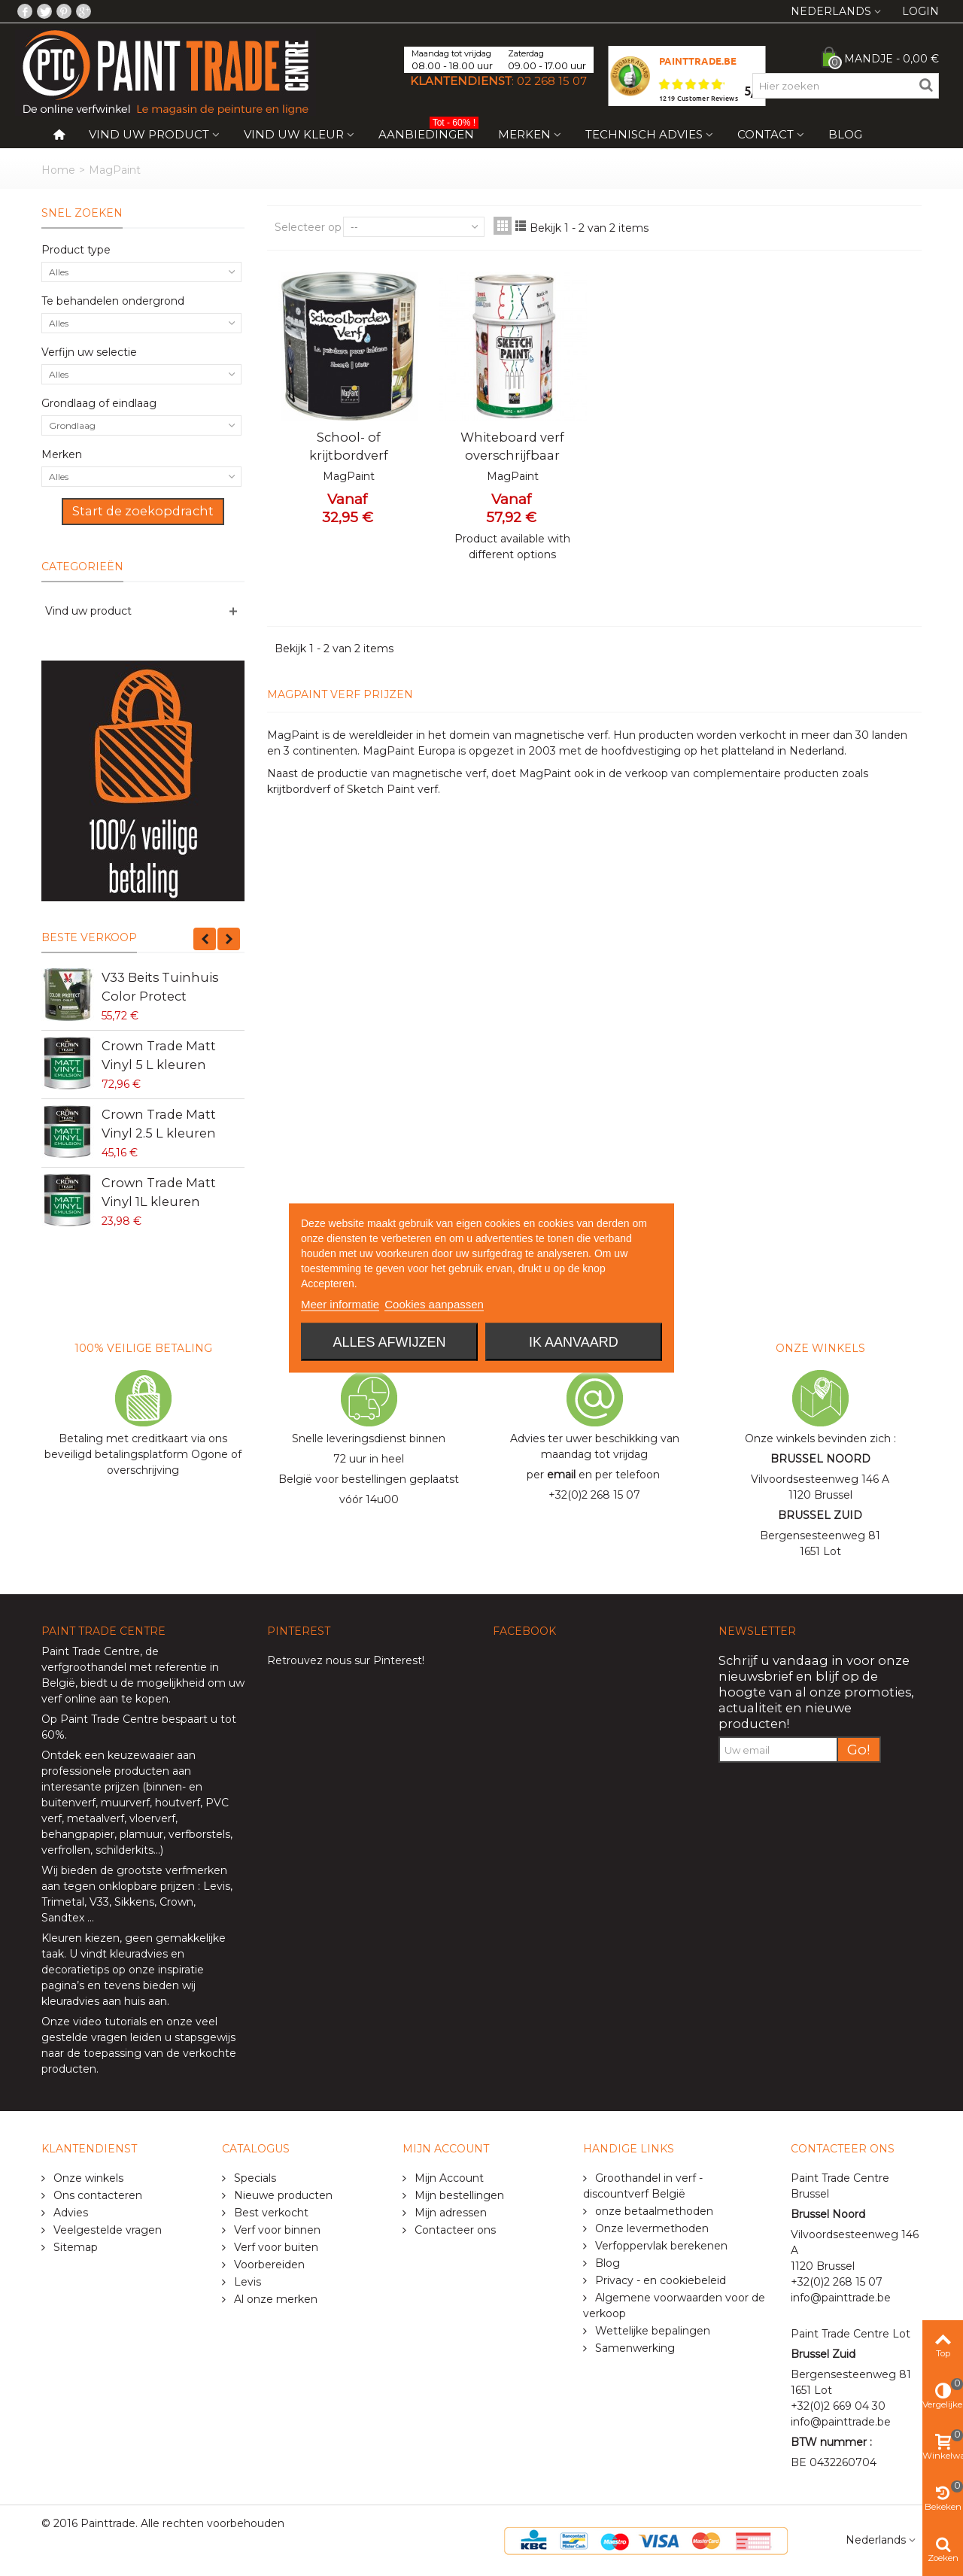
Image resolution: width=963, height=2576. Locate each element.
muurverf (125, 1802)
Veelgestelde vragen (106, 2230)
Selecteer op (308, 227)
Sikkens (134, 1902)
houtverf (177, 1802)
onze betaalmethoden (652, 2211)
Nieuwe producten (282, 2195)
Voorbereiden (268, 2264)
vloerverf (152, 1818)
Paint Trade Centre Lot (850, 2334)
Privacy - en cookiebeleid (659, 2280)
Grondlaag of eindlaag (98, 403)
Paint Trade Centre (90, 1651)
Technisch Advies (644, 134)
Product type (76, 250)
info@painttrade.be (841, 2297)
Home (58, 170)
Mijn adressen (449, 2212)
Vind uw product (149, 134)
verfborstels (199, 1834)
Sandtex (62, 1917)
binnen (164, 1787)
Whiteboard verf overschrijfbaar (512, 446)
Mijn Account (448, 2178)
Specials (253, 2178)
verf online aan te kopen (105, 1699)
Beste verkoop (89, 937)
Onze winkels (86, 2178)
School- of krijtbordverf (348, 446)
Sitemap (74, 2247)
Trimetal (62, 1902)
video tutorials (110, 2021)
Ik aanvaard (573, 1342)
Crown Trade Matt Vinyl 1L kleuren (159, 1191)
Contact (765, 134)
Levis (216, 1886)
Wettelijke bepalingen (651, 2331)
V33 (99, 1902)
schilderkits (123, 1850)
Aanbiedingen (428, 131)
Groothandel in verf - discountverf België (643, 2186)
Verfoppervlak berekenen (660, 2245)
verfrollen (65, 1850)
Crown (176, 1902)
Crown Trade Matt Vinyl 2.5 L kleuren (159, 1123)
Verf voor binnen (275, 2230)
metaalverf (95, 1818)
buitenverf (68, 1802)
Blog (845, 134)
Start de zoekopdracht (143, 510)
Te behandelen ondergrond (112, 301)
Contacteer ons (454, 2230)
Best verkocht (269, 2212)
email (561, 1474)
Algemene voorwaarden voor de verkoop (674, 2305)
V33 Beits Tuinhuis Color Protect (160, 986)
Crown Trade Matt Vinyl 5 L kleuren (159, 1054)
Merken (524, 134)
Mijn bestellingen (458, 2195)
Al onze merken (274, 2299)
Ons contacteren (96, 2195)
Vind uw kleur (294, 134)
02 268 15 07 (552, 81)
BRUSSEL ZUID (820, 1515)
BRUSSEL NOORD (820, 1459)
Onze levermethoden (650, 2228)
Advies (69, 2212)
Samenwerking (633, 2348)
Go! (858, 1749)
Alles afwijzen (389, 1342)
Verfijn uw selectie (89, 352)
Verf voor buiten (274, 2247)
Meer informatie (340, 1304)
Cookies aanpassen (434, 1304)
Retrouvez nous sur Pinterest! (345, 1660)
